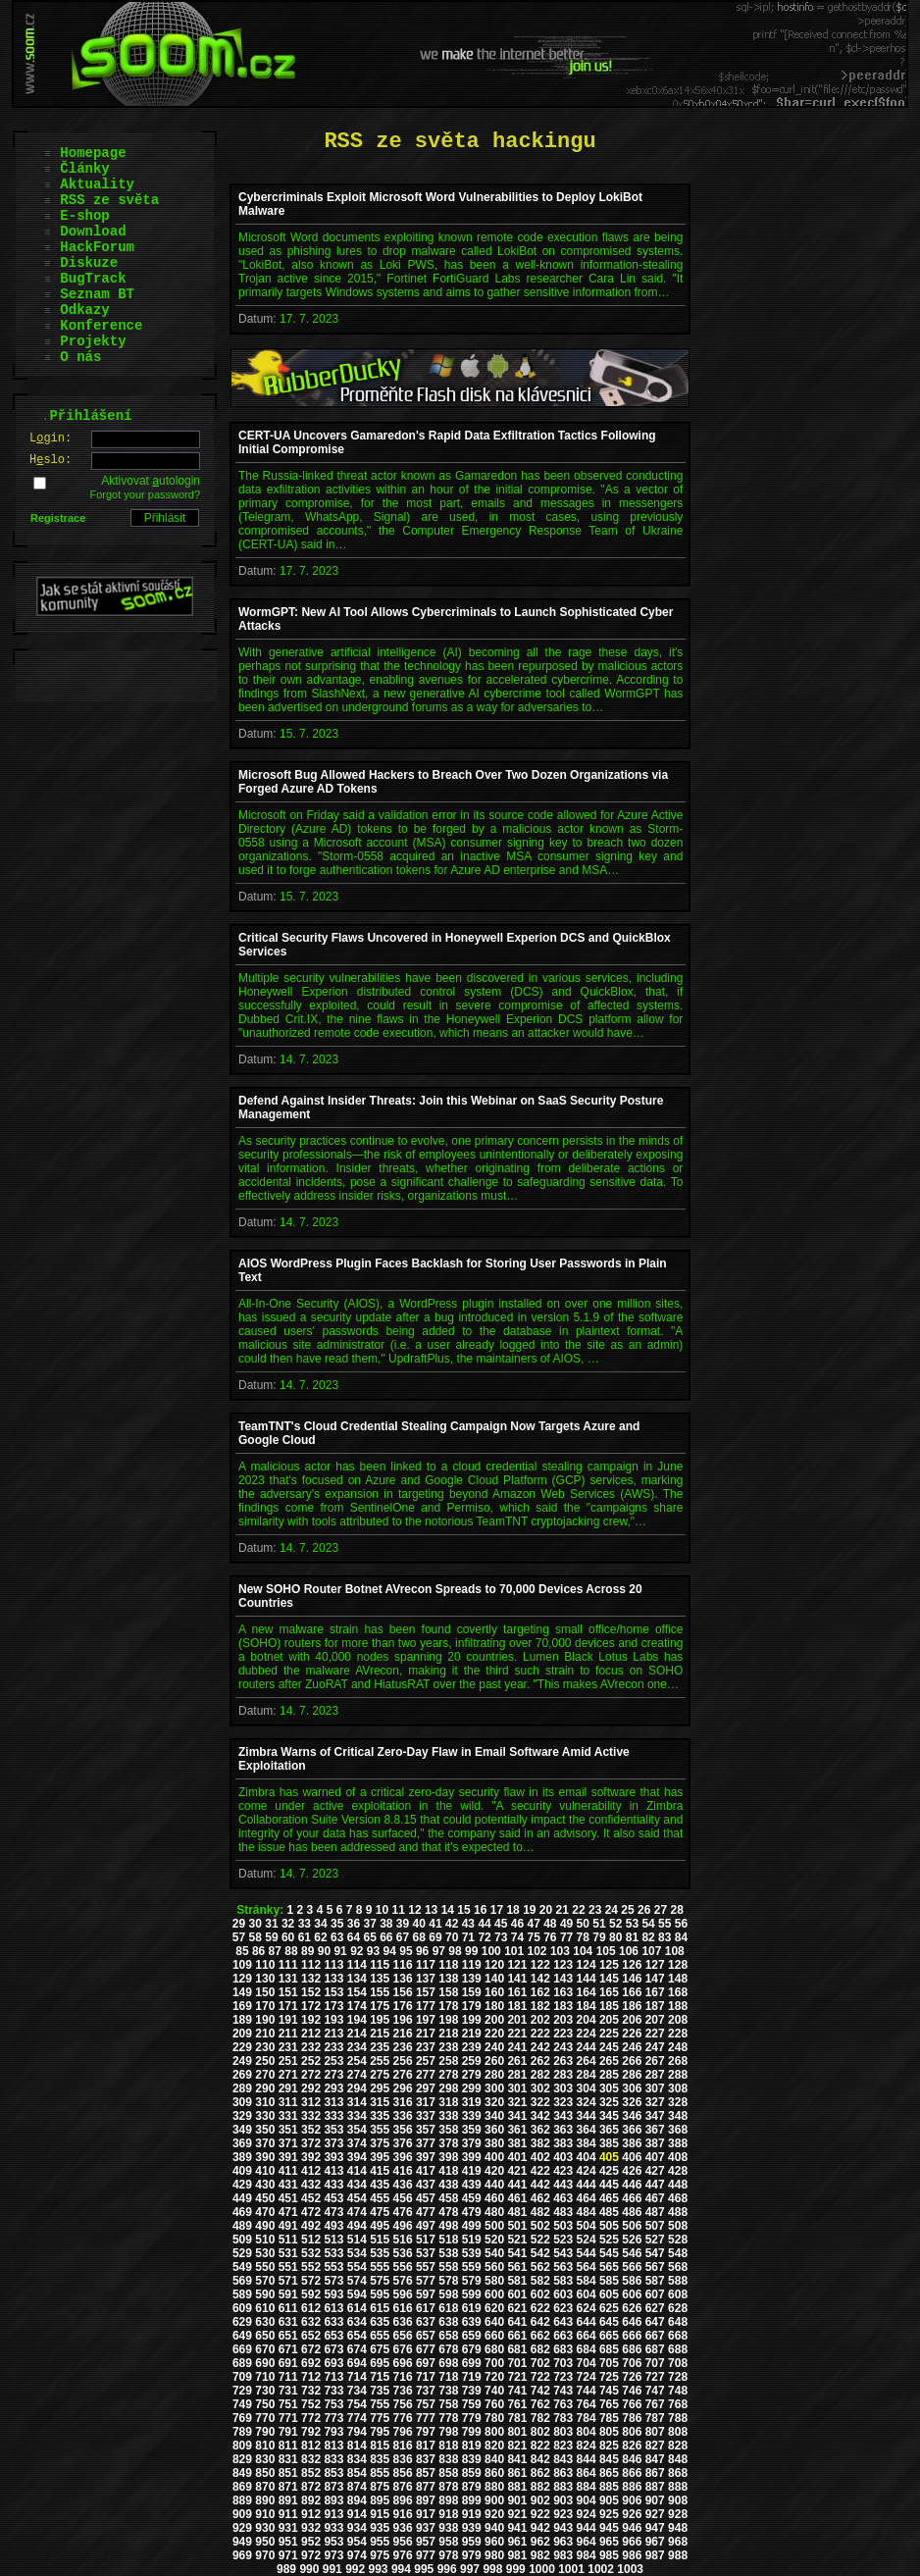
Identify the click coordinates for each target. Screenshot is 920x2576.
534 (357, 2253)
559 (472, 2267)
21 (562, 1910)
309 (242, 2102)
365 (609, 2130)
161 (517, 1992)
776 (403, 2418)
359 (472, 2130)
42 (451, 1924)
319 (472, 2102)
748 (678, 2390)
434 (357, 2184)
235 (379, 2047)
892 (311, 2500)
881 (517, 2487)
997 (470, 2569)
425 (609, 2171)
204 (586, 2020)
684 (586, 2349)
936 (403, 2528)
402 (540, 2157)
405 (609, 2157)
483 (563, 2212)
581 (517, 2281)
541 (517, 2253)
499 (472, 2226)
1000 (542, 2569)
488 (678, 2212)
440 (494, 2184)
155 (379, 1992)
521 (517, 2239)
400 (494, 2157)
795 (379, 2432)
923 (563, 2514)
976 (403, 2555)
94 (389, 1951)
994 (401, 2569)
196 (403, 2020)
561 (517, 2267)
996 (447, 2569)
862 (540, 2473)
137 (425, 1978)
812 (311, 2445)
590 (265, 2294)
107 (651, 1951)
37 (369, 1924)
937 (425, 2528)
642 (540, 2322)
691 (288, 2363)
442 (540, 2184)
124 (586, 1965)
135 (379, 1978)
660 (494, 2336)
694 (357, 2363)
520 (494, 2239)
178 (448, 2006)
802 (540, 2432)
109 (242, 1965)
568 (678, 2267)
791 (288, 2432)
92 (356, 1951)
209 (242, 2033)
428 (678, 2171)
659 (472, 2336)
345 (609, 2116)
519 (472, 2239)
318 (448, 2102)
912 (311, 2514)
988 (678, 2555)
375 (379, 2143)
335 (379, 2116)
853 (333, 2473)
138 (448, 1978)
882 (540, 2487)
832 (311, 2459)
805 (609, 2432)
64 (353, 1937)
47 (533, 1924)
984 (586, 2555)
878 (448, 2487)
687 (655, 2349)
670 (265, 2349)
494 (357, 2226)
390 (265, 2157)
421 (517, 2171)
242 (540, 2047)
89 (307, 1951)
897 (425, 2500)
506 (631, 2226)
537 (425, 2253)
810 (265, 2445)
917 (425, 2514)
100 (491, 1951)
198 (448, 2020)
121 (517, 1965)
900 (494, 2500)
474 (357, 2212)
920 (494, 2514)
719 (472, 2377)
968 (678, 2542)
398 (448, 2157)
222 (540, 2033)
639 (472, 2322)
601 (517, 2294)
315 (379, 2102)
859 (472, 2473)
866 (631, 2473)
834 (357, 2459)
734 (357, 2390)
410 (265, 2171)
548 (678, 2253)
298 (448, 2088)
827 (655, 2445)
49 (566, 1924)
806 (631, 2432)
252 (311, 2061)
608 (678, 2294)
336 (403, 2116)
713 (333, 2377)
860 (494, 2473)
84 (681, 1937)
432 (311, 2184)
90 (324, 1951)
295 (379, 2088)
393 (333, 2157)
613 (333, 2308)
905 (609, 2500)
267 (655, 2061)
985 (609, 2555)
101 (514, 1951)
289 (242, 2088)
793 (333, 2432)
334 (357, 2116)
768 (678, 2404)
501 (517, 2226)
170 (265, 2006)
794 (357, 2432)
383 (563, 2143)
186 (631, 2006)
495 (379, 2226)
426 (631, 2171)
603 (563, 2294)
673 (333, 2349)
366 (631, 2130)
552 (311, 2267)
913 (333, 2514)
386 (631, 2143)
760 (494, 2404)
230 (265, 2047)
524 (586, 2239)
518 (448, 2239)
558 (448, 2267)
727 (655, 2377)
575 (379, 2281)
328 (678, 2102)
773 (333, 2418)
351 (288, 2130)
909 (242, 2514)
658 (448, 2336)
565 (609, 2267)
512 (311, 2239)
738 (448, 2390)
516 (403, 2239)
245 (609, 2047)
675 (379, 2349)
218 (448, 2033)
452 (311, 2198)
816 (403, 2445)
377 (425, 2143)
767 (655, 2404)
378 (448, 2143)
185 (609, 2006)
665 (609, 2336)
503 (563, 2226)
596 (403, 2294)
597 (425, 2294)
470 (265, 2212)
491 (288, 2226)
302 (540, 2088)
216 (403, 2033)
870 (265, 2487)
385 (609, 2143)
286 (631, 2075)
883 (563, 2487)
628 (678, 2308)
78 (583, 1937)
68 (419, 1937)
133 (333, 1978)
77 (566, 1937)
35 (337, 1924)
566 (631, 2267)
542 (540, 2253)
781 (517, 2418)
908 (678, 2500)
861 (517, 2473)
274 (357, 2075)
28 (676, 1910)
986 (631, 2555)
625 (609, 2308)
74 (517, 1937)
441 (517, 2184)
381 (517, 2143)
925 (609, 2514)
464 (586, 2198)
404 (586, 2157)
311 (288, 2102)
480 (494, 2212)
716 (403, 2377)
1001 (571, 2569)
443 (563, 2184)
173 (333, 2006)
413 (333, 2171)
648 (678, 2322)
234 (357, 2047)
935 (379, 2528)
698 (448, 2363)
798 (448, 2432)
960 (494, 2542)
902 (540, 2500)
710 (265, 2377)
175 (379, 2006)
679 (472, 2349)
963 (563, 2542)
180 (494, 2006)
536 (403, 2253)
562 (540, 2267)
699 (472, 2363)
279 (472, 2075)
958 (448, 2542)
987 (655, 2555)
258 (448, 2061)
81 (632, 1937)
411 (288, 2171)
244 (586, 2047)
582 (540, 2281)
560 (494, 2267)
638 (448, 2322)
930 (265, 2528)
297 (425, 2088)
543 (563, 2253)
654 (357, 2336)
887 (655, 2487)
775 (379, 2418)
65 (369, 1937)
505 (609, 2226)
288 (678, 2075)
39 (402, 1924)
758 (448, 2404)
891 (288, 2500)
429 (242, 2184)
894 (357, 2500)
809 (242, 2445)
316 (403, 2102)
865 (609, 2473)
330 (265, 2116)
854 (357, 2473)
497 (425, 2226)
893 (333, 2500)
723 (563, 2377)
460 (494, 2198)
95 (405, 1951)
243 (563, 2047)
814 (357, 2445)
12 (414, 1910)
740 (494, 2390)
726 (631, 2377)
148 (678, 1978)
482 (540, 2212)
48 (549, 1924)
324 (586, 2102)
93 (373, 1951)
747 (655, 2390)
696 (403, 2363)
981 (517, 2555)
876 (403, 2487)
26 (644, 1910)
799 (472, 2432)
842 (540, 2459)
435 (379, 2184)
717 (425, 2377)
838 (448, 2459)
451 (288, 2198)
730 (265, 2390)
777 (425, 2418)
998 (492, 2569)
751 (288, 2404)
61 (304, 1937)
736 (403, 2390)
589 (242, 2294)
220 (494, 2033)
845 (609, 2459)
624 (586, 2308)
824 (586, 2445)
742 (540, 2390)
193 (333, 2020)
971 (288, 2555)
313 (333, 2102)
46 (517, 1924)
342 (540, 2116)
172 (311, 2006)
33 (304, 1924)
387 (655, 2143)
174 (357, 2006)
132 (311, 1978)
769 (242, 2418)
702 (540, 2363)
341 (517, 2116)
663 (563, 2336)
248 (678, 2047)
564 (586, 2267)
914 (357, 2514)
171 (288, 2006)
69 (435, 1937)
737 (425, 2390)
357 (425, 2130)
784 (586, 2418)
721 (517, 2377)
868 (678, 2473)
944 (586, 2528)
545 (609, 2253)
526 (631, 2239)
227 (655, 2033)
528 (678, 2239)
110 (265, 1965)
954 (357, 2542)
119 (472, 1965)
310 (265, 2102)
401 (517, 2157)
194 (357, 2020)
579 (472, 2281)
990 (309, 2569)
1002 (601, 2569)
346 (631, 2116)
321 (517, 2102)
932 (311, 2528)
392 (311, 2157)
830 (265, 2459)
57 (238, 1937)
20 (545, 1910)
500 (494, 2226)
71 (468, 1937)
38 (386, 1924)
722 (540, 2377)
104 (582, 1951)
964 (586, 2542)
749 (242, 2404)
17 (496, 1910)
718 (448, 2377)
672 (311, 2349)
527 (655, 2239)
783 (563, 2418)
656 (403, 2336)
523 (563, 2239)
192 (311, 2020)
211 (288, 2033)
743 (563, 2390)
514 (357, 2239)
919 (472, 2514)
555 (379, 2267)
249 (242, 2061)
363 (563, 2130)
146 (631, 1978)
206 (631, 2020)
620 (494, 2308)
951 (288, 2542)
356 (403, 2130)
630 (265, 2322)
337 (425, 2116)
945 (609, 2528)
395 (379, 2157)
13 (431, 1910)
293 (333, 2088)
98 (454, 1951)
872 (311, 2487)
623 (563, 2308)
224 (586, 2033)
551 (288, 2267)
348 (678, 2116)
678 (448, 2349)
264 (586, 2061)
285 (609, 2075)
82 (647, 1937)
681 (517, 2349)
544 (586, 2253)
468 (678, 2198)
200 (494, 2020)
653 (333, 2336)
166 (631, 1992)
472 (311, 2212)
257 (425, 2061)
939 (472, 2528)
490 (265, 2226)
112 (311, 1965)
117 (425, 1965)
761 (517, 2404)
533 (333, 2253)
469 (242, 2212)
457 (425, 2198)
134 (357, 1978)
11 (398, 1910)
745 (609, 2390)
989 (286, 2569)
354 (357, 2130)
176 (403, 2006)
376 (403, 2143)
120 (494, 1965)
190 (265, 2020)
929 (242, 2528)
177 (425, 2006)
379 (472, 2143)
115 (379, 1965)
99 (471, 1951)
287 (655, 2075)
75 (533, 1937)
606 (631, 2294)
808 (678, 2432)
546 (631, 2253)
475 (379, 2212)
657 (425, 2336)
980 (494, 2555)
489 (242, 2226)
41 (435, 1924)
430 (265, 2184)
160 (494, 1992)
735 (379, 2390)
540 (494, 2253)
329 (242, 2116)
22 (578, 1910)
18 (512, 1910)
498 (448, 2226)
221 (517, 2033)
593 (333, 2294)
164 (586, 1992)
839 (472, 2459)
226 (631, 2033)
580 (494, 2281)
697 (425, 2363)
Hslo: (50, 460)
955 (379, 2542)
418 (448, 2171)
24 (611, 1910)
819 (472, 2445)
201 (517, 2020)
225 (609, 2033)
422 (540, 2171)
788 (678, 2418)
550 (265, 2267)
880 (494, 2487)
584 (586, 2281)
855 (379, 2473)
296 (403, 2088)
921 (517, 2514)
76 (549, 1937)
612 (311, 2308)
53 (632, 1924)
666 (631, 2336)
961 (517, 2542)
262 (540, 2061)
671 (288, 2349)
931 (288, 2528)
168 (678, 1992)
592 (311, 2294)
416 (403, 2171)
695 (379, 2363)
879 (472, 2487)
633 (333, 2322)
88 (290, 1951)
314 (357, 2102)
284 (586, 2075)
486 (631, 2212)
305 (609, 2088)
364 (586, 2130)
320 (494, 2102)
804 (586, 2432)
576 (403, 2281)
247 (655, 2047)
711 (288, 2377)
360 (494, 2130)
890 (265, 2500)
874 (357, 2487)
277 (425, 2075)
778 (448, 2418)
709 (242, 2377)
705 (609, 2363)
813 (333, 2445)
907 (655, 2500)
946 (631, 2528)
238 (448, 2047)
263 (563, 2061)
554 (357, 2267)
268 (678, 2061)
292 (311, 2088)
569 (242, 2281)
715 (379, 2377)
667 (655, 2336)
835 (379, 2459)
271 (288, 2075)
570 (265, 2281)
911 (288, 2514)
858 (448, 2473)
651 (288, 2336)
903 (563, 2500)
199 (472, 2020)
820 (494, 2445)
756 (403, 2404)
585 (609, 2281)
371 (288, 2143)
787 (655, 2418)
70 (451, 1937)
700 (494, 2363)
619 (472, 2308)
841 (517, 2459)
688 (678, 2349)
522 (540, 2239)
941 (517, 2528)
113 (333, 1965)
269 (242, 2075)
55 (664, 1924)
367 (655, 2130)
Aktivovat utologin (150, 481)
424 (586, 2171)
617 (425, 2308)
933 (333, 2528)
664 (586, 2336)
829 (242, 2459)
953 (333, 2542)
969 (242, 2555)
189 (242, 2020)
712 (311, 2377)
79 (598, 1937)
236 (403, 2047)
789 (242, 2432)
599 (472, 2294)
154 (357, 1992)
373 (333, 2143)
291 (288, 2088)
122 (540, 1965)
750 (265, 2404)
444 (586, 2184)
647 (655, 2322)
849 (242, 2473)
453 (333, 2198)
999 (516, 2569)
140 (494, 1978)
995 (424, 2569)
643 (563, 2322)
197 (425, 2020)
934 (357, 2528)
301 (517, 2088)
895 (379, 2500)
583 (563, 2281)
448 (678, 2184)
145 (609, 1978)
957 (425, 2542)
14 (447, 1910)
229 (242, 2047)
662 (540, 2336)
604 (586, 2294)
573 (333, 2281)
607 (655, 2294)
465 (609, 2198)
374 (357, 2143)
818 (448, 2445)
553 (333, 2267)
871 (288, 2487)
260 (494, 2061)
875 (379, 2487)
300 (494, 2088)
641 (517, 2322)
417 (425, 2171)
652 (311, 2336)
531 (288, 2253)
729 (242, 2390)
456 (403, 2198)
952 (311, 2542)
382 (540, 2143)
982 (540, 2555)
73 (500, 1937)
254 (357, 2061)
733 (333, 2390)
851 (288, 2473)
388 (678, 2143)
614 (357, 2308)
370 (265, 2143)
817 (425, 2445)
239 (472, 2047)
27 (660, 1910)
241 (517, 2047)
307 (655, 2088)
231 (288, 2047)
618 (448, 2308)
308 (678, 2088)
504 (586, 2226)
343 (563, 2116)
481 (517, 2212)
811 (288, 2445)
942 (540, 2528)
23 (594, 1910)
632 (311, 2322)
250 (265, 2061)
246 (631, 2047)
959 (472, 2542)
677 (425, 2349)
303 (563, 2088)
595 (379, 2294)
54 (647, 1924)
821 (517, 2445)
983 (563, 2555)
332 (311, 2116)
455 (379, 2198)
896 (403, 2500)
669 (242, 2349)
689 (242, 2363)
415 (379, 2171)
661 (517, 2336)
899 (472, 2500)
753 (333, 2404)
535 (379, 2253)
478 (448, 2212)
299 (472, 2088)
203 (563, 2020)
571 (288, 2281)
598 (448, 2294)
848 (678, 2459)
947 (655, 2528)
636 (403, 2322)
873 (333, 2487)
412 (311, 2171)
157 (425, 1992)
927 (655, 2514)
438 (448, 2184)
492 (311, 2226)
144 (586, 1978)
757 (425, 2404)
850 (265, 2473)
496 (403, 2226)
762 (540, 2404)
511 (288, 2239)
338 (448, 2116)
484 (586, 2212)
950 (265, 2542)
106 (629, 1951)
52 (615, 1924)
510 (265, 2239)
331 (288, 2116)
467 (655, 2198)
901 (517, 2500)
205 (609, 2020)
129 (242, 1978)
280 (494, 2075)
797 (425, 2432)
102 (537, 1951)
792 (311, 2432)
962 (540, 2542)
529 (242, 2253)
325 (609, 2102)
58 (255, 1937)
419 (472, 2171)
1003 (630, 2569)
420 (494, 2171)
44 (484, 1924)
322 (540, 2102)
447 (655, 2184)
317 (425, 2102)
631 (288, 2322)
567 (655, 2267)
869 (242, 2487)
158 (448, 1992)
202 (540, 2020)
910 (265, 2514)
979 (472, 2555)
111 (288, 1965)
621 (517, 2308)
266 (631, 2061)
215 (379, 2033)
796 (403, 2432)
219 (472, 2033)
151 (288, 1992)
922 (540, 2514)
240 (494, 2047)
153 (333, 1992)
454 (357, 2198)
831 (288, 2459)
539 (472, 2253)
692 (311, 2363)
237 (425, 2047)
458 (448, 2198)
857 (425, 2473)
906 (631, 2500)
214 (357, 2033)
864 (586, 2473)
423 (563, 2171)
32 (287, 1924)
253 (333, 2061)
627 (655, 2308)
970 (265, 2555)
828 (678, 2445)
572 (311, 2281)
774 (357, 2418)
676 (403, 2349)
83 (664, 1937)
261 (517, 2061)
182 (540, 2006)
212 (311, 2033)
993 (378, 2569)
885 (609, 2487)
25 (627, 1910)
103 (560, 1951)
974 (357, 2555)
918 (448, 2514)
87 (275, 1951)
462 (540, 2198)
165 (609, 1992)
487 (655, 2212)
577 (425, 2281)
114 (357, 1965)
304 (586, 2088)
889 (242, 2500)
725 (609, 2377)
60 (287, 1937)
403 (563, 2157)
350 (265, 2130)
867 (655, 2473)
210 (265, 2033)
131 (288, 1978)
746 (631, 2390)
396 (403, 2157)
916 (403, 2514)
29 (238, 1924)
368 (678, 2130)
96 (422, 1951)
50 (583, 1924)
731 (288, 2390)
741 (517, 2390)
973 (333, 2555)
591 (288, 2294)
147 (655, 1978)
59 (271, 1937)
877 (425, 2487)
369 (242, 2143)
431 (288, 2184)
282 (540, 2075)
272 (311, 2075)
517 (425, 2239)
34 (320, 1924)
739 (472, 2390)
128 (678, 1965)
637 (425, 2322)
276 (403, 2075)
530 (265, 2253)
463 (563, 2198)
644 (586, 2322)
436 (403, 2184)
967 (655, 2542)
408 (678, 2157)
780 (494, 2418)
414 (357, 2171)
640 (494, 2322)
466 (631, 2198)
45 (500, 1924)
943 (563, 2528)
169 (242, 2006)
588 (678, 2281)
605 (609, 2294)
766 (631, 2404)
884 (586, 2487)
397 (425, 2157)
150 (265, 1992)
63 (337, 1937)
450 (265, 2198)
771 (288, 2418)
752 (311, 2404)
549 (242, 2267)
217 (425, 2033)
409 (242, 2171)
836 (403, 2459)
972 (311, 2555)
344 (586, 2116)
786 (631, 2418)
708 (678, 2363)
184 (586, 2006)
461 (517, 2198)
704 (586, 2363)
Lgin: (50, 438)
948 (678, 2528)
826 (631, 2445)
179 (472, 2006)
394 (357, 2157)
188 (678, 2006)
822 (540, 2445)
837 (425, 2459)
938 (448, 2528)
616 (403, 2308)
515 (379, 2239)
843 (563, 2459)
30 (255, 1924)
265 (609, 2061)
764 (586, 2404)
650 (265, 2336)
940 (494, 2528)
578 (448, 2281)
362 (540, 2130)
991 (332, 2569)
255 (379, 2061)
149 (242, 1992)
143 (563, 1978)
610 (265, 2308)
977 (425, 2555)
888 (678, 2487)
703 (563, 2363)
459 (472, 2198)
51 (598, 1924)
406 (631, 2157)
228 (678, 2033)
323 (563, 2102)
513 (333, 2239)
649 (242, 2336)
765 (609, 2404)
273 (333, 2075)
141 (517, 1978)
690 (265, 2363)
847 (655, 2459)
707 (655, 2363)
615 (379, 2308)
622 (540, 2308)
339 (472, 2116)
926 (631, 2514)
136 (403, 1978)
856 (403, 2473)
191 (288, 2020)
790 (265, 2432)
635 (379, 2322)
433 (333, 2184)
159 (472, 1992)
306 (631, 2088)
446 (631, 2184)
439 (472, 2184)
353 (333, 2130)
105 (606, 1951)
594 (357, 2294)
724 (586, 2377)
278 (448, 2075)
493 (333, 2226)
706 (631, 2363)
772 (311, 2418)
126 (631, 1965)
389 (242, 2157)
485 (609, 2212)
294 (357, 2088)
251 (288, 2061)
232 (311, 2047)
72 (484, 1937)
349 (242, 2130)
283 (563, 2075)
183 (563, 2006)
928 (678, 2514)
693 (333, 2363)
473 (333, 2212)
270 (265, 2075)
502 (540, 2226)
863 (563, 2473)
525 (609, 2239)
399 (472, 2157)
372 (311, 2143)
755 (379, 2404)
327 (655, 2102)
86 (258, 1951)
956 (403, 2542)
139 (472, 1978)
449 (242, 2198)
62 (320, 1937)
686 (631, 2349)
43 (468, 1924)
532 (311, 2253)
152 (311, 1992)
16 (480, 1910)
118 (448, 1965)
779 (472, 2418)
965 (609, 2542)
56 (681, 1924)
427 (655, 2171)
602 (540, 2294)
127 (655, 1965)
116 (403, 1965)
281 (517, 2075)
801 (517, 2432)
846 (631, 2459)
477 (425, 2212)
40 (419, 1924)
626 (631, 2308)
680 (494, 2349)
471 (288, 2212)
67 (402, 1937)
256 (403, 2061)
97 (439, 1951)
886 (631, 2487)
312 (311, 2102)
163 (563, 1992)
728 (678, 2377)
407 (655, 2157)
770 (265, 2418)
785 (609, 2418)
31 (271, 1924)
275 (379, 2075)
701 (517, 2363)
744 (586, 2390)
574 (357, 2281)
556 (403, 2267)
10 (382, 1910)
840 (494, 2459)
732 (311, 2390)
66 (386, 1937)
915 (379, 2514)
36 (353, 1924)
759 (472, 2404)
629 (242, 2322)
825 (609, 2445)
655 (379, 2336)
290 (265, 2088)
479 (472, 2212)
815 (379, 2445)
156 (403, 1992)
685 (609, 2349)
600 (494, 2294)
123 (563, 1965)
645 (609, 2322)
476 (403, 2212)
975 (379, 2555)
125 (609, 1965)
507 (655, 2226)
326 (631, 2102)
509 (242, 2239)
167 (655, 1992)
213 (333, 2033)
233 (333, 2047)
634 (357, 2322)
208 (678, 2020)
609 (242, 2308)
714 (357, 2377)
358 (448, 2130)
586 (631, 2281)
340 (494, 2116)
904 (586, 2500)
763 (563, 2404)
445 (609, 2184)
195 (379, 2020)
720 (494, 2377)
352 (311, 2130)
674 (357, 2349)
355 (379, 2130)
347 (655, 2116)
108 (675, 1951)
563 (563, 2267)
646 (631, 2322)
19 (529, 1910)
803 (563, 2432)
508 (678, 2226)
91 (339, 1951)
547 (655, 2253)
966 (631, 2542)
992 (355, 2569)
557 (425, 2267)
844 (586, 2459)
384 (586, 2143)
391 (288, 2157)
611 (288, 2308)
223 (563, 2033)
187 (655, 2006)
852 (311, 2473)
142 (540, 1978)
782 (540, 2418)
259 (472, 2061)
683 (563, 2349)
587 (655, 2281)
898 (448, 2500)
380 (494, 2143)
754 (357, 2404)
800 (494, 2432)
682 (540, 2349)
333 (333, 2116)
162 (540, 1992)
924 (586, 2514)
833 (333, 2459)
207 (655, 2020)
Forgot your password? (145, 494)
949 (242, 2542)
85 (241, 1951)
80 (615, 1937)
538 (448, 2253)
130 (265, 1978)
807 (655, 2432)
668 (678, 2336)
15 (463, 1910)
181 (517, 2006)
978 (448, 2555)
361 (517, 2130)
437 (425, 2184)
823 (563, 2445)
